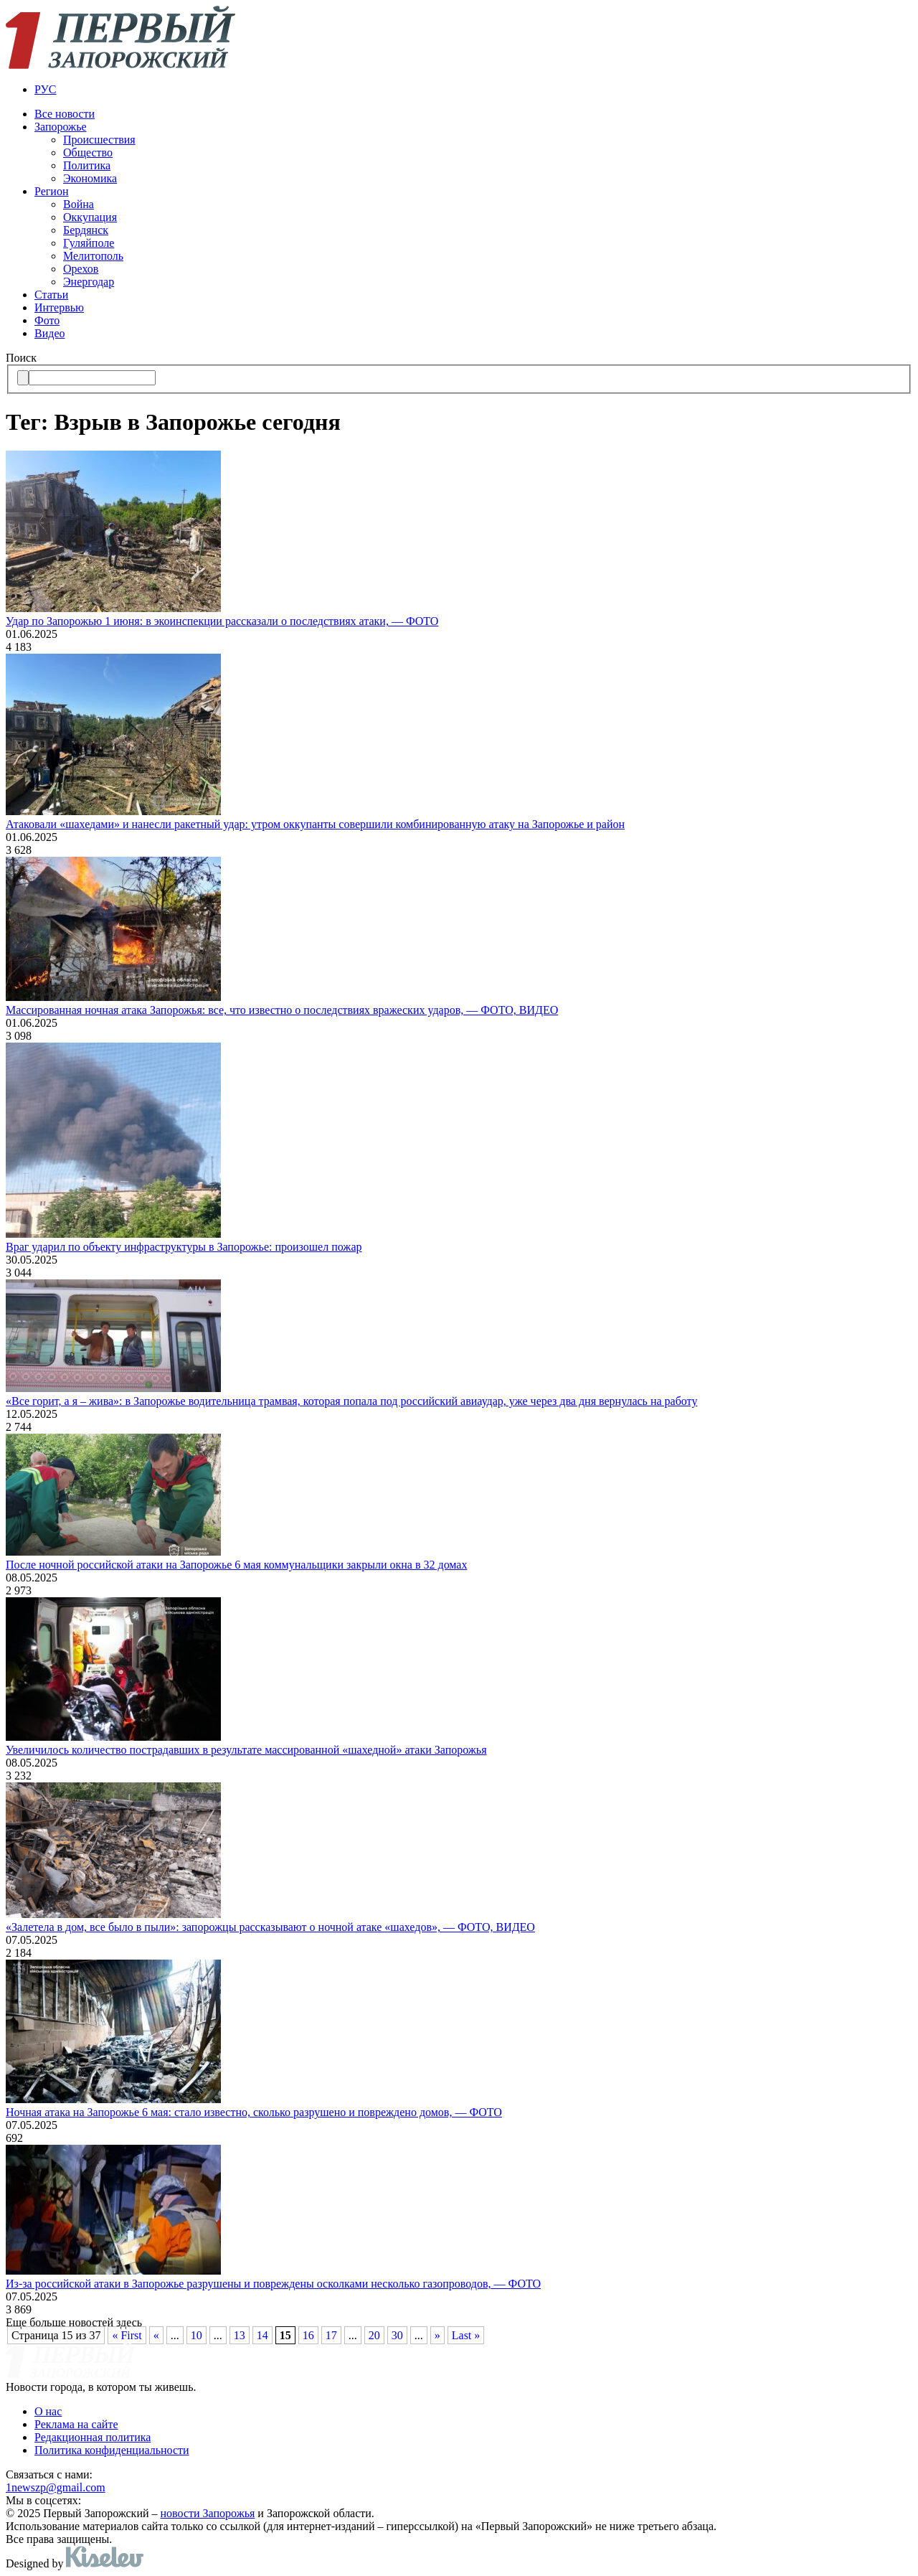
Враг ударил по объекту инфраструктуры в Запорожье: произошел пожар (184, 1247)
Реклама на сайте (76, 2424)
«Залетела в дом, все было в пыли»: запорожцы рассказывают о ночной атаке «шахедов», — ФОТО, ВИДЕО (270, 1927)
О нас (48, 2411)
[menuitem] (473, 89)
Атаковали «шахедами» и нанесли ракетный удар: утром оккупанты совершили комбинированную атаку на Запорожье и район (315, 824)
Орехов (80, 269)
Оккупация (90, 217)
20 (374, 2335)
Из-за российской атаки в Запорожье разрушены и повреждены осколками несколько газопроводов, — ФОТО (273, 2283)
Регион (51, 191)
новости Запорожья (208, 2513)
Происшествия (99, 139)
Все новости (64, 114)
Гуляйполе (88, 243)
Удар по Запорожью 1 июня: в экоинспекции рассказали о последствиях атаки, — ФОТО (222, 621)
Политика (86, 165)
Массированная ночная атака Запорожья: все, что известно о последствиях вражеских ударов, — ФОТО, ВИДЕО (282, 1010)
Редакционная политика (92, 2437)
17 (331, 2335)
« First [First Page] (126, 2335)
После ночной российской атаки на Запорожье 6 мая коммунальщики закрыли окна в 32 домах (236, 1565)
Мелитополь (93, 256)
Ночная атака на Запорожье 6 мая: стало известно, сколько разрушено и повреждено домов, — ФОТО (254, 2112)
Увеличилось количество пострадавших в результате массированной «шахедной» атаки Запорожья (246, 1750)
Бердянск (85, 230)
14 (262, 2335)
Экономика (90, 178)
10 (196, 2335)
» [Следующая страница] (437, 2335)
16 (308, 2335)
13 (239, 2335)
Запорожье (60, 127)
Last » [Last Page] (466, 2335)
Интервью (59, 307)
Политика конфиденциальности (111, 2450)
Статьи (51, 294)
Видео (49, 333)
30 (397, 2335)
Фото (47, 320)
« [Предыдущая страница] (156, 2335)
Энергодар (88, 282)
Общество (88, 152)
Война (78, 204)
